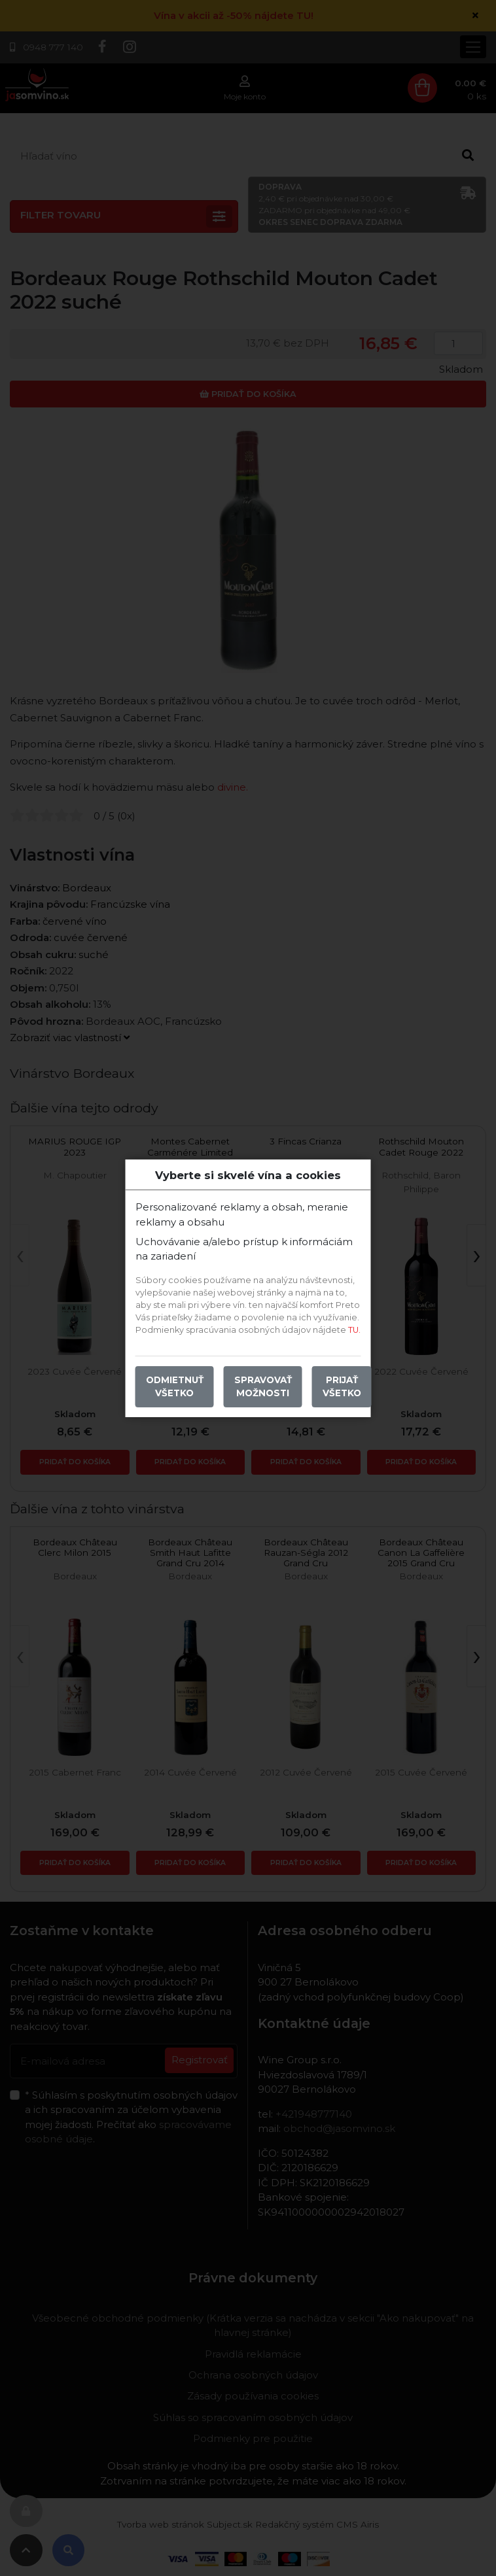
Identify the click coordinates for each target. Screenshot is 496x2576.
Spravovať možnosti (263, 1386)
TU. (354, 1330)
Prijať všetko (342, 1386)
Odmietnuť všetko (175, 1386)
